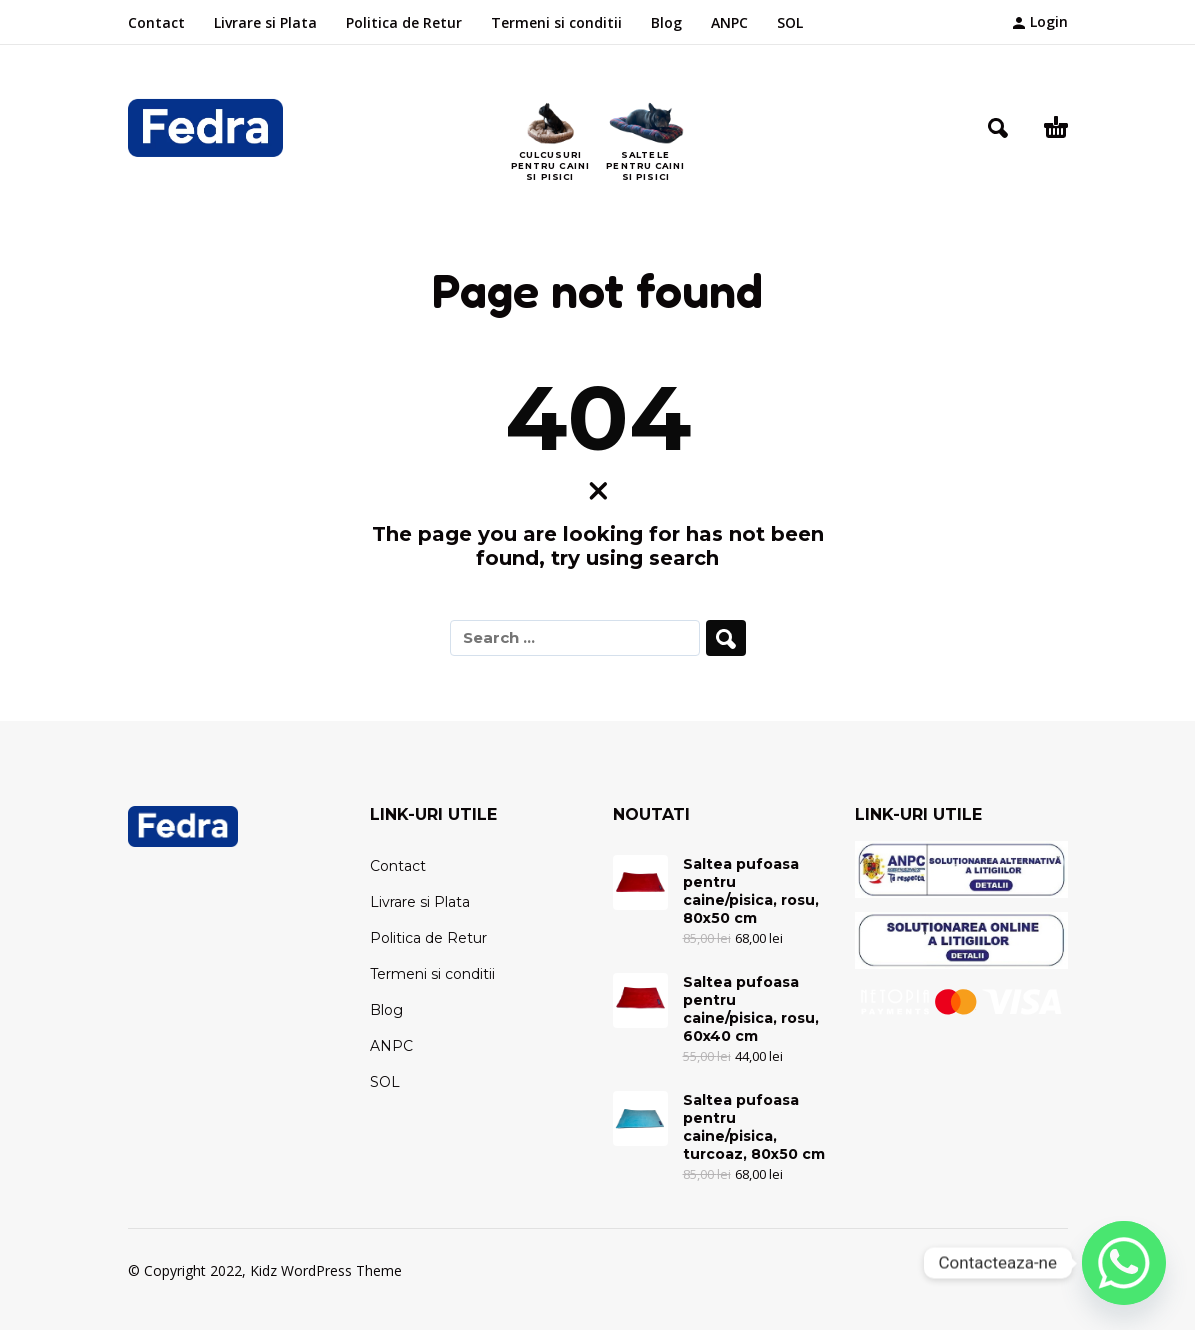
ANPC (729, 22)
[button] (998, 128)
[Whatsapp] (1124, 1263)
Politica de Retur (404, 22)
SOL (790, 22)
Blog (666, 22)
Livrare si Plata (265, 22)
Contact (156, 22)
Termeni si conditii (556, 22)
